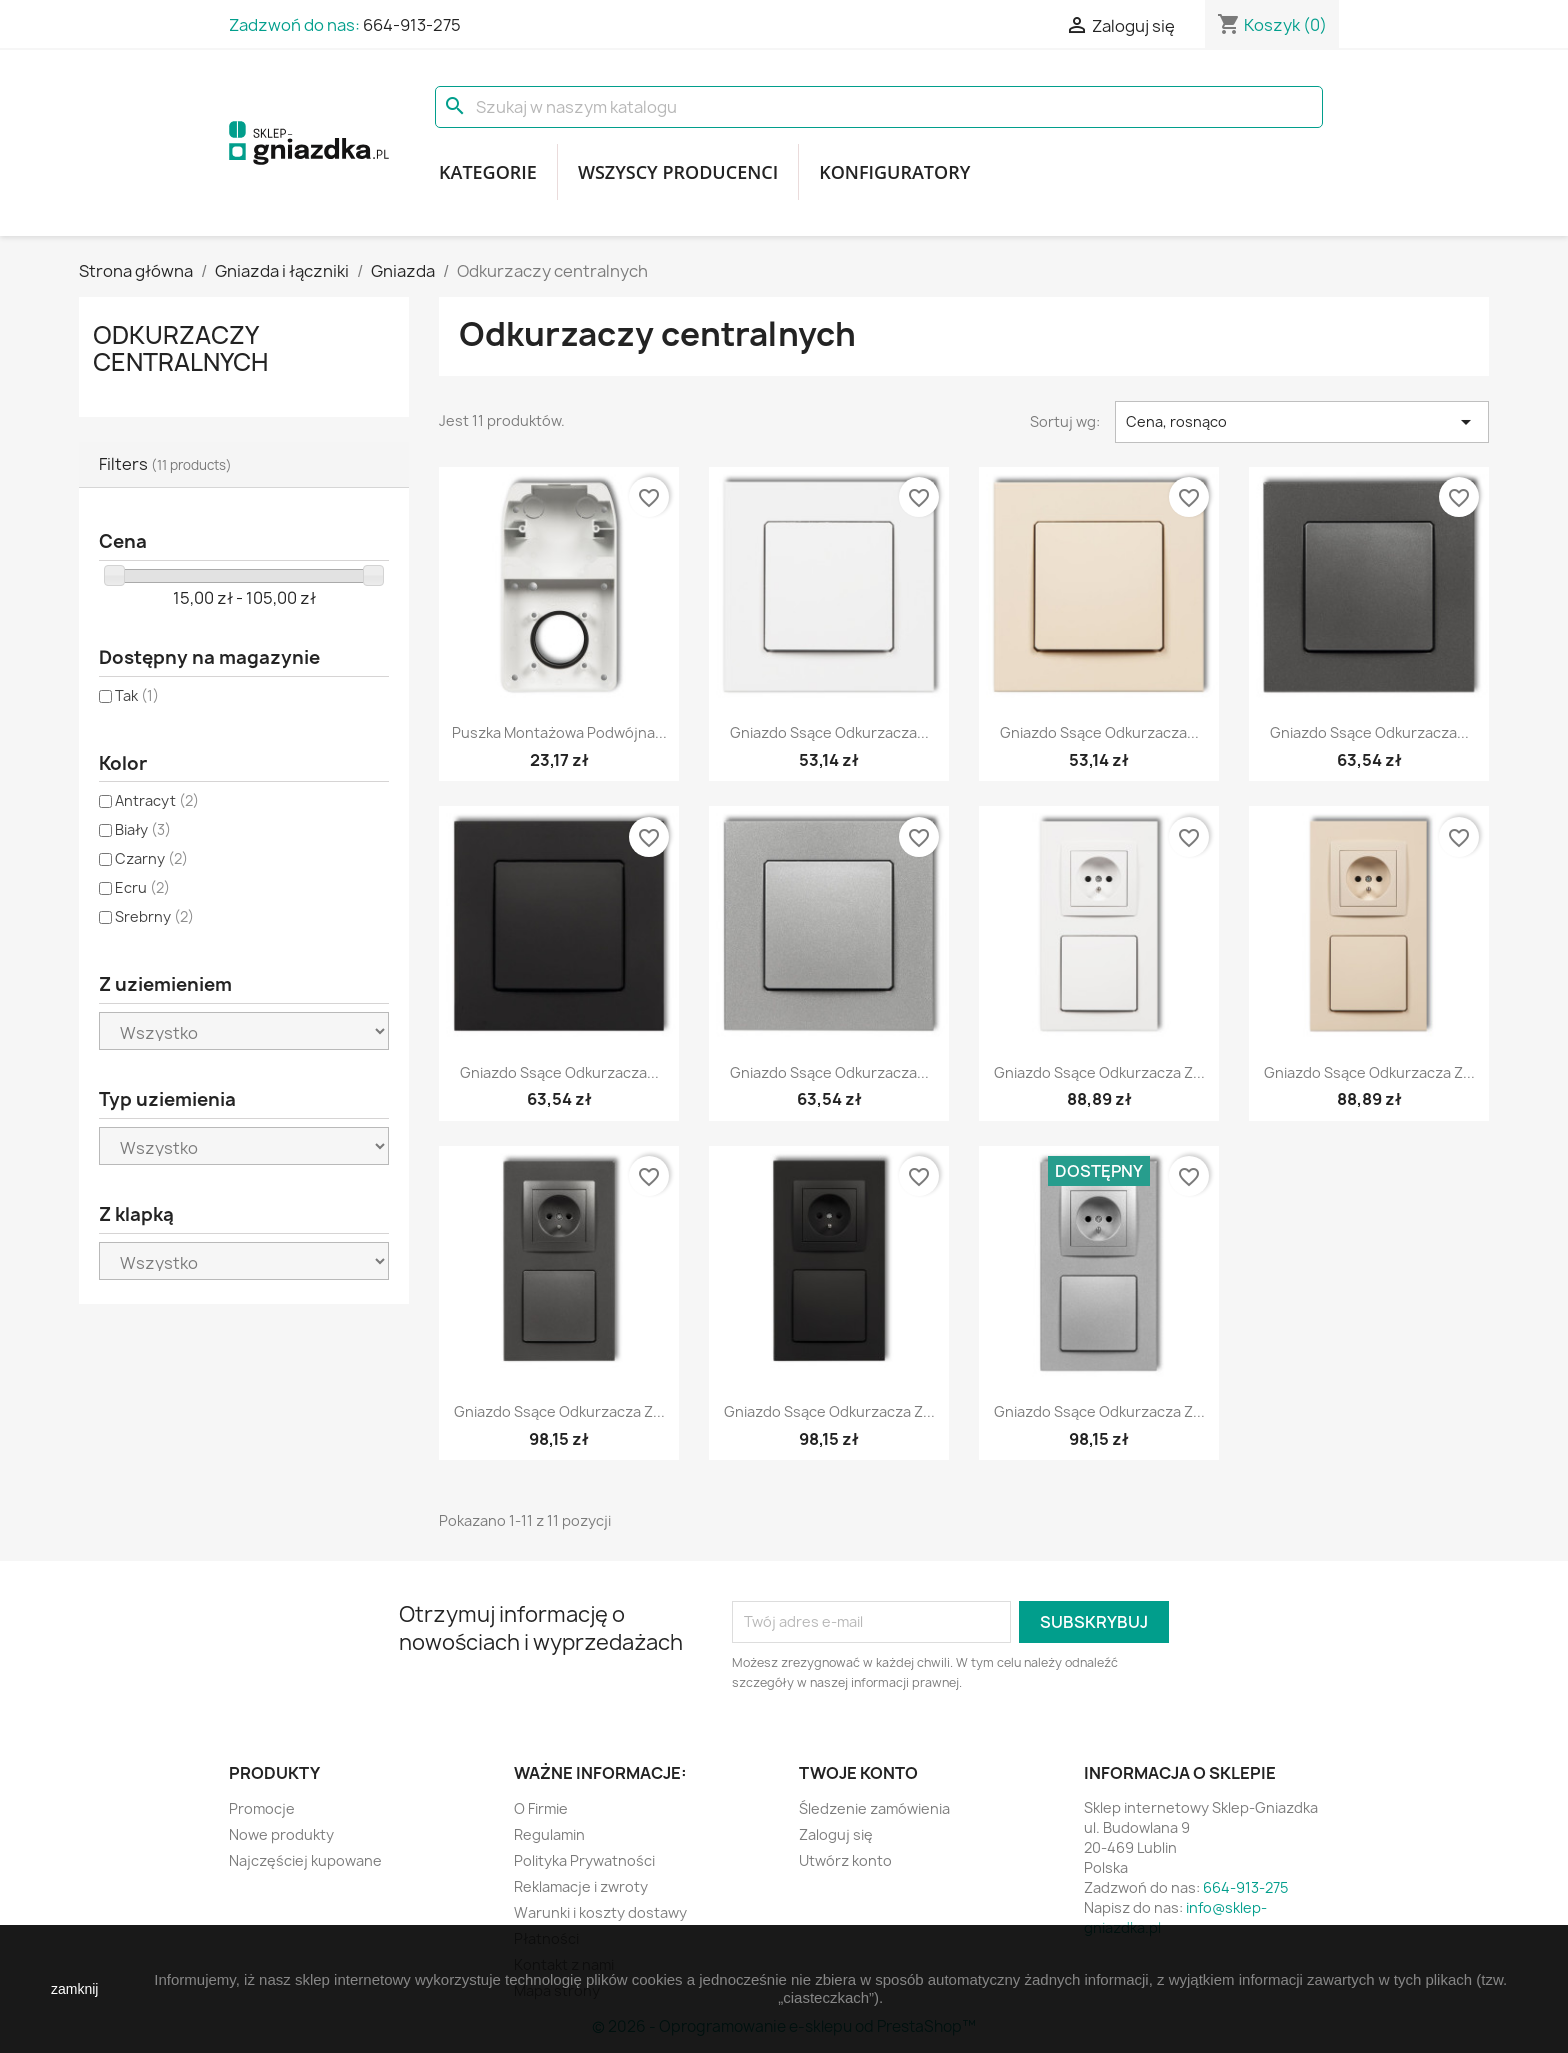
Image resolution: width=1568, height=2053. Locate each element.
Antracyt (157, 800)
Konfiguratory (894, 172)
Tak (137, 695)
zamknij (74, 1989)
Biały (143, 829)
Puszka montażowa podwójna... (559, 732)
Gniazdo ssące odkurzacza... (829, 732)
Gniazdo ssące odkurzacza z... (1099, 1072)
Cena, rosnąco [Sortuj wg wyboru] (1302, 422)
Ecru (142, 887)
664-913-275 (412, 25)
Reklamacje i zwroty (581, 1886)
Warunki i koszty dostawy (600, 1912)
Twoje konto (858, 1773)
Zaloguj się (836, 1834)
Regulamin (549, 1834)
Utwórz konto (845, 1860)
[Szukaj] (879, 107)
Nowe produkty (281, 1834)
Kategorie (488, 172)
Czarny (151, 858)
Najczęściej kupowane (305, 1860)
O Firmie (541, 1808)
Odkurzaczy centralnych (180, 348)
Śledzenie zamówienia (874, 1808)
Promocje (262, 1808)
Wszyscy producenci (678, 172)
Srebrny (154, 916)
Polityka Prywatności (584, 1860)
